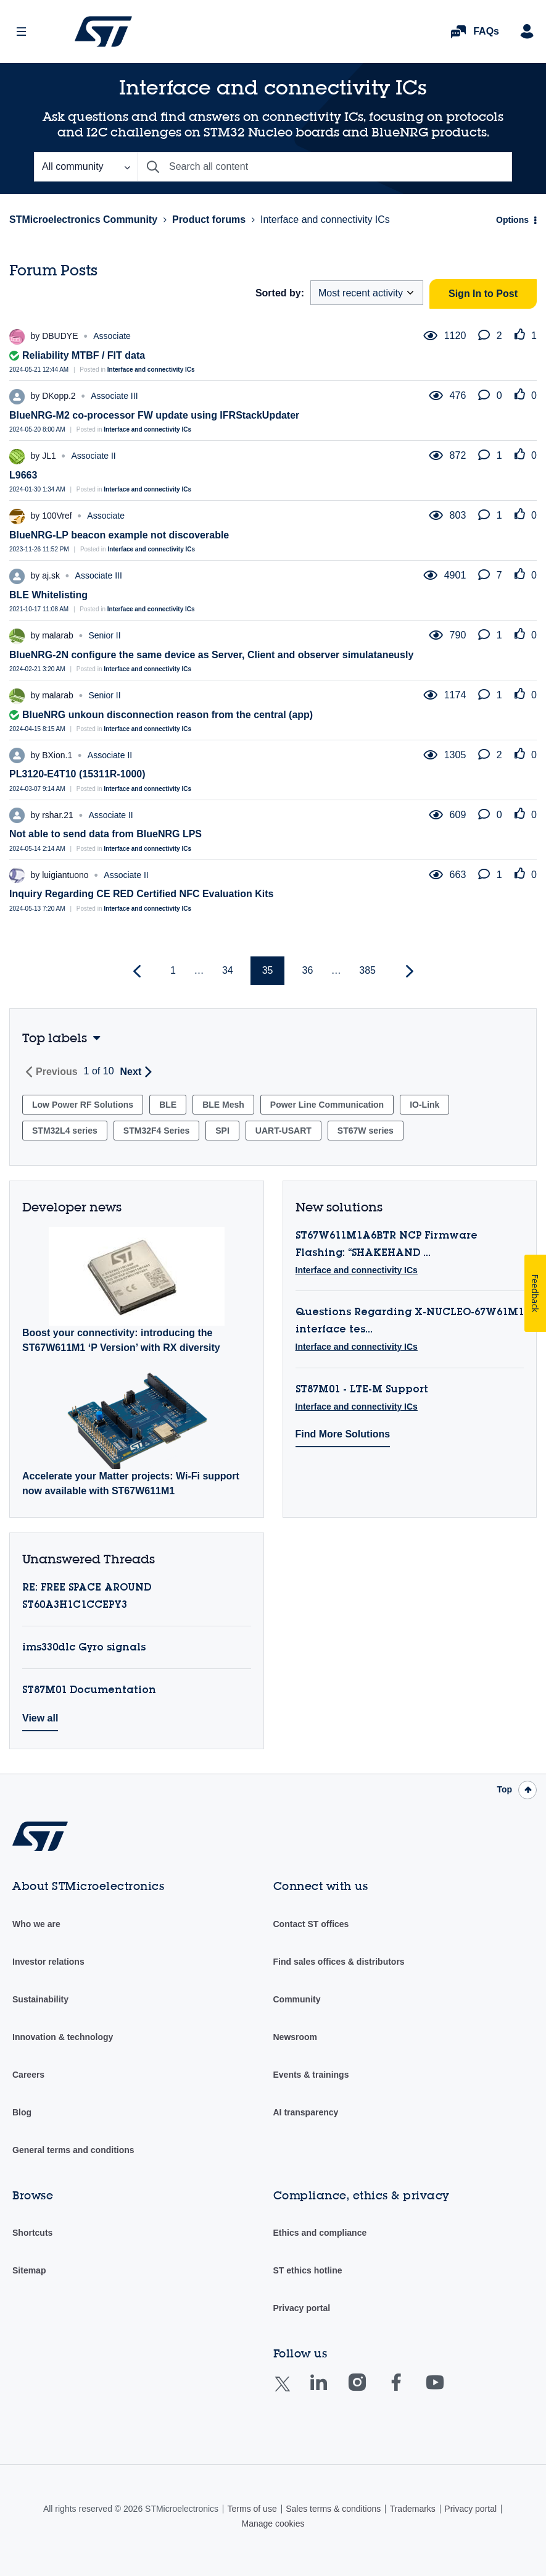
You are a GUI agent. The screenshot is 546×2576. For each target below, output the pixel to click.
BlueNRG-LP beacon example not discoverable (119, 535)
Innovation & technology (62, 2037)
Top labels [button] (54, 1037)
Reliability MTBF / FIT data (83, 355)
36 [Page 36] (307, 970)
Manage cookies (273, 2523)
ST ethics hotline (307, 2270)
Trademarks (413, 2509)
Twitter (292, 2391)
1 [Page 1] (173, 970)
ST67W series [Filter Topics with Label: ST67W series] (365, 1130)
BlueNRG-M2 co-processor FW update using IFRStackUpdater (154, 415)
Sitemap (29, 2270)
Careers (28, 2075)
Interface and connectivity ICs (151, 369)
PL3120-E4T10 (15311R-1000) (77, 774)
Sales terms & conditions (333, 2509)
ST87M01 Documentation (89, 1691)
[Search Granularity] (86, 167)
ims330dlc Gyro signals (84, 1648)
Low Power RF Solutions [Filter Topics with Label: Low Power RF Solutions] (82, 1105)
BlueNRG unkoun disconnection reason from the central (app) (167, 714)
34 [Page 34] (227, 970)
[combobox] (325, 167)
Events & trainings (311, 2075)
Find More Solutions (343, 1434)
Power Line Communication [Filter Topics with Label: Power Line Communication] (327, 1105)
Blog (21, 2112)
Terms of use (252, 2509)
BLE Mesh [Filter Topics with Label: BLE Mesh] (223, 1105)
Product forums (209, 219)
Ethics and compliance (320, 2233)
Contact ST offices (311, 1924)
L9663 (23, 475)
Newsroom (295, 2037)
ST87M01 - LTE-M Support (362, 1390)
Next (131, 1071)
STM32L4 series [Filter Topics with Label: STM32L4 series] (64, 1130)
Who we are (36, 1924)
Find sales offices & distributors (339, 1962)
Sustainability (40, 1999)
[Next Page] (408, 971)
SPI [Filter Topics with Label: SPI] (222, 1130)
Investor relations (48, 1962)
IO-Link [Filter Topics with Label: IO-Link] (424, 1105)
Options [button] (512, 220)
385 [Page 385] (367, 970)
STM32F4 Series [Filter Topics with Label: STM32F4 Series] (156, 1130)
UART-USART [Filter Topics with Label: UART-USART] (283, 1130)
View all (40, 1718)
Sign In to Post (483, 293)
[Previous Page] (138, 971)
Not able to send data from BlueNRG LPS (105, 834)
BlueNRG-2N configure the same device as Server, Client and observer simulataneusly (211, 655)
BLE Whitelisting (48, 595)
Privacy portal (302, 2308)
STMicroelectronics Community (103, 31)
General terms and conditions (73, 2150)
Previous (57, 1071)
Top (504, 1789)
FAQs (486, 31)
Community (297, 1999)
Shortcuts (32, 2233)
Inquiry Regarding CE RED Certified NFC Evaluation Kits (141, 894)
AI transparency (306, 2112)
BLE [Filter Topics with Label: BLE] (167, 1105)
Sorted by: (279, 293)
